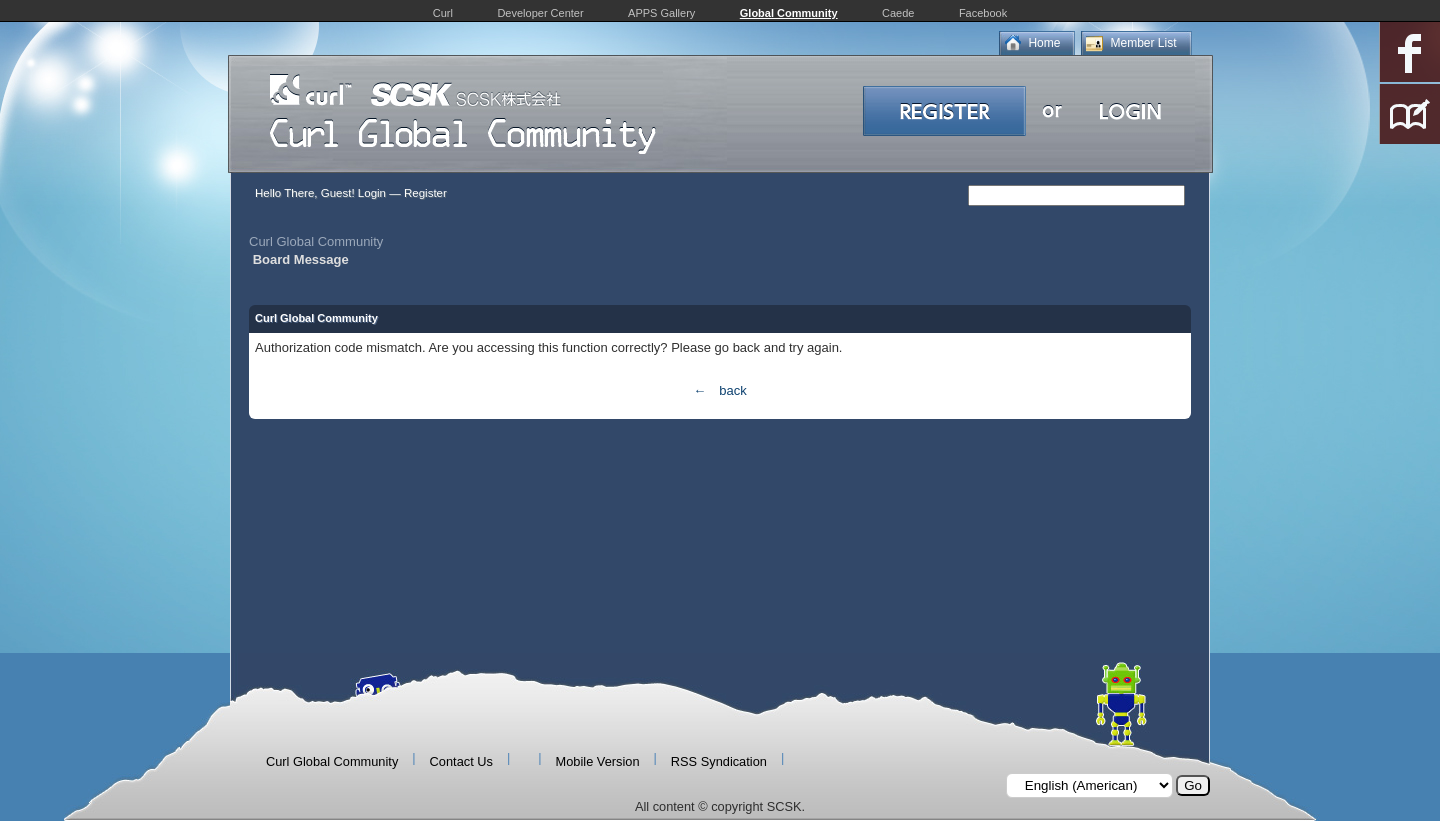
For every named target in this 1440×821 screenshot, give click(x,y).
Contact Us (461, 761)
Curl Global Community (316, 241)
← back (719, 390)
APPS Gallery (661, 13)
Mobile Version (598, 761)
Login (372, 193)
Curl (443, 13)
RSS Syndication (719, 761)
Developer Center (540, 13)
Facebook (983, 13)
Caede (898, 13)
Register (425, 193)
